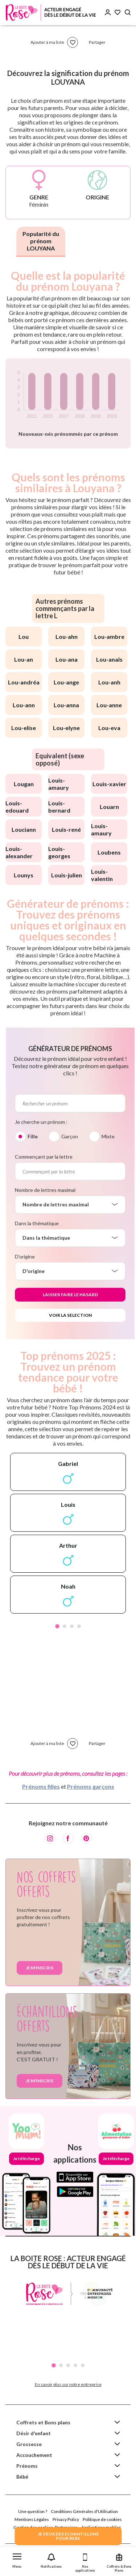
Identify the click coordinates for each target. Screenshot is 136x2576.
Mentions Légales (32, 2519)
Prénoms (27, 2466)
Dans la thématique (37, 1223)
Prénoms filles (41, 1786)
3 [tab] (72, 1626)
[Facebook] (68, 1838)
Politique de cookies (102, 2519)
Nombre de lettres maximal (45, 1190)
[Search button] (128, 12)
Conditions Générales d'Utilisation (84, 2511)
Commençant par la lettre (44, 1157)
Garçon (69, 1136)
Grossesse (29, 2444)
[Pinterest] (86, 1838)
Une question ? (32, 2511)
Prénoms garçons (90, 1786)
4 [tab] (79, 1626)
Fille (33, 1136)
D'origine (25, 1256)
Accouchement (34, 2455)
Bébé (22, 2477)
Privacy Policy (66, 2519)
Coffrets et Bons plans (43, 2422)
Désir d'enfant (33, 2433)
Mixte (108, 1136)
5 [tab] (83, 2365)
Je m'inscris (39, 1967)
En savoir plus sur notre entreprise (68, 2384)
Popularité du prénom (40, 241)
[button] (17, 2559)
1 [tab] (57, 1626)
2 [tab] (64, 1626)
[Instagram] (50, 1838)
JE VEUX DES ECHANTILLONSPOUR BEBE (68, 2536)
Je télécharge (26, 2158)
